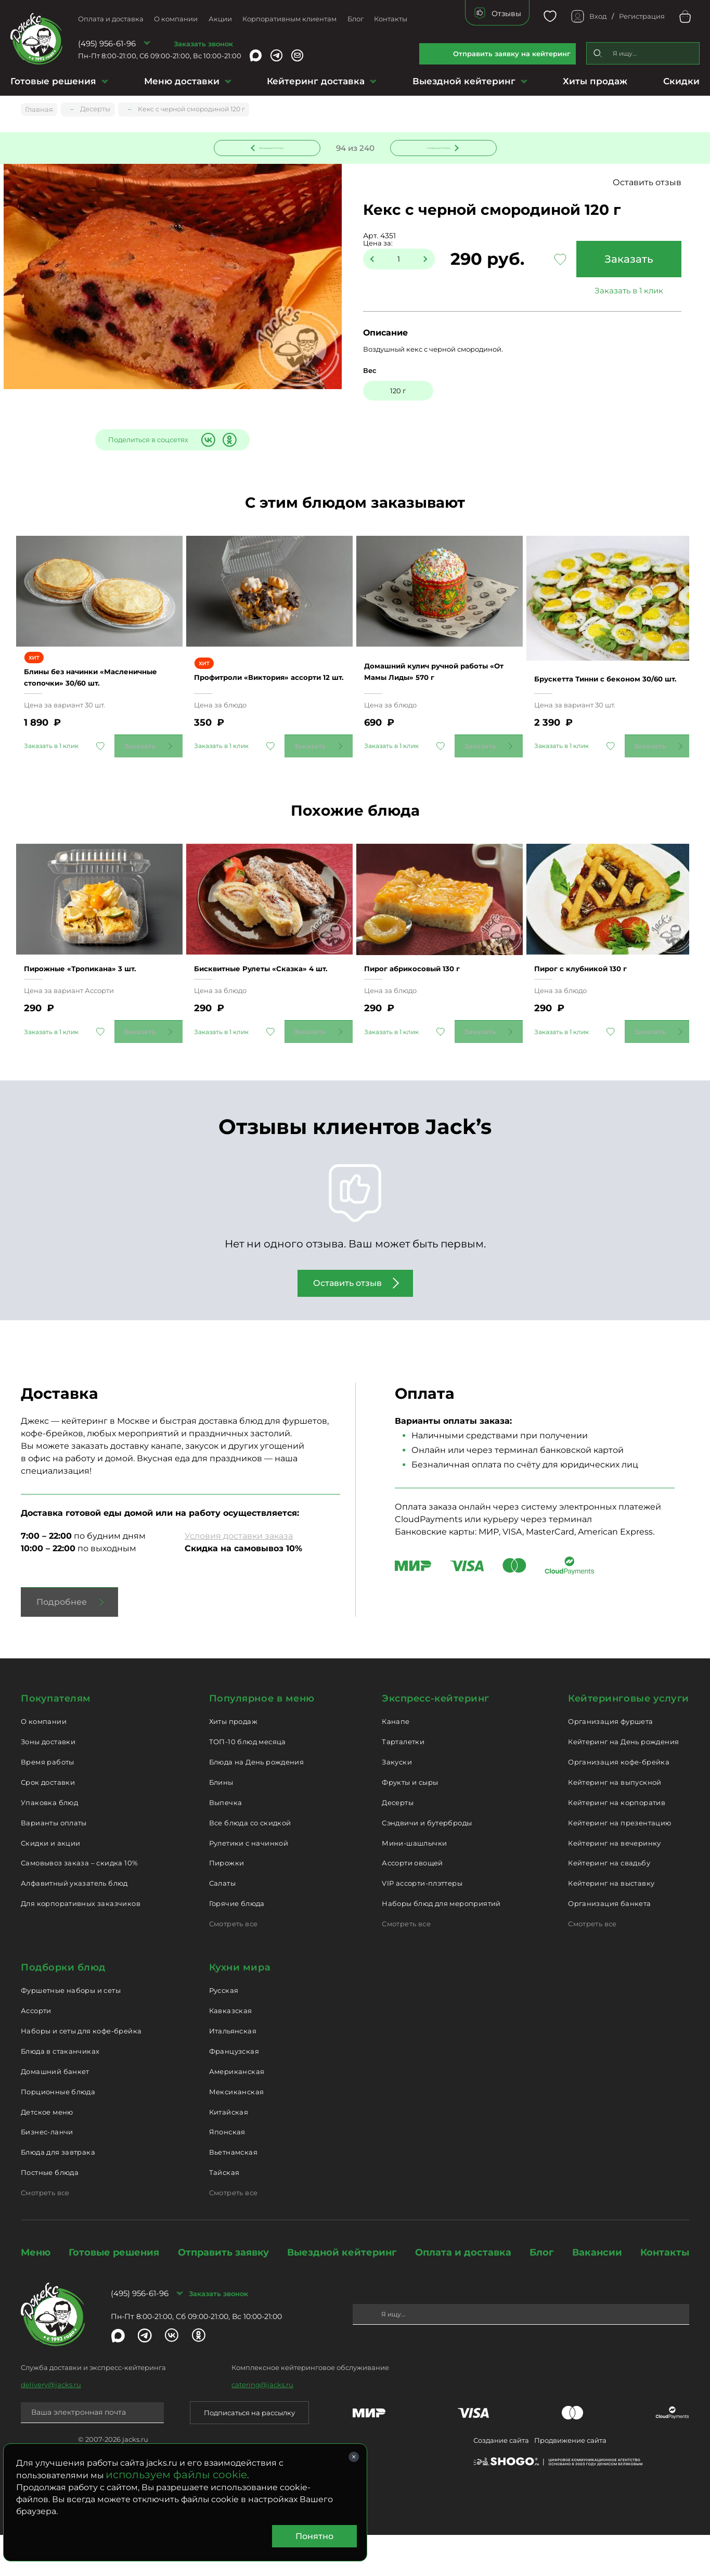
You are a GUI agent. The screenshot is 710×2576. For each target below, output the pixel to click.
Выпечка (225, 1843)
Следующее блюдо (437, 147)
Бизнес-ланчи (47, 2173)
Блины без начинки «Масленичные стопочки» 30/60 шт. (87, 693)
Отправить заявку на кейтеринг (512, 53)
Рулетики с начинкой (248, 1883)
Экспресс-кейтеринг (435, 1739)
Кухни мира (239, 2008)
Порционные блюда (58, 2132)
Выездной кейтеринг (463, 81)
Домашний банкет (55, 2112)
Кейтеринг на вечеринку (614, 1883)
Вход (597, 16)
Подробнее (61, 1642)
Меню (35, 2293)
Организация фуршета (610, 1762)
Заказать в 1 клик (624, 292)
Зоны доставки (48, 1783)
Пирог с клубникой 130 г (594, 1004)
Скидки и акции (50, 1883)
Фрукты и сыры (410, 1823)
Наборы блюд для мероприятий (441, 1944)
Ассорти (36, 2051)
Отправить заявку (223, 2293)
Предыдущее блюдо (273, 147)
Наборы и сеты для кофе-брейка (81, 2072)
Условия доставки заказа (239, 1576)
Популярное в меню (262, 1739)
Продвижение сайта (570, 2481)
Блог (355, 19)
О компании (176, 19)
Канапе (395, 1762)
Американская (237, 2112)
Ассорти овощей (412, 1904)
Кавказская (230, 2051)
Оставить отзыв (647, 184)
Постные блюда (50, 2213)
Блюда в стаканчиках (60, 2092)
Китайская (229, 2152)
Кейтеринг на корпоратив (616, 1843)
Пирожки (226, 1904)
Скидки (681, 81)
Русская (224, 2031)
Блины (221, 1823)
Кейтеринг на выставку (611, 1924)
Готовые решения (53, 81)
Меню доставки (182, 81)
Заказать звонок (203, 44)
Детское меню (47, 2152)
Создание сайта (501, 2481)
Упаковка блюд (49, 1843)
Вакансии (597, 2293)
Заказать (624, 260)
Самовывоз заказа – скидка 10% (79, 1904)
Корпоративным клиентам (289, 19)
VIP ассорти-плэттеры (422, 1924)
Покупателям (56, 1739)
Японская (227, 2173)
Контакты (390, 19)
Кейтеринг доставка (316, 81)
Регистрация (642, 16)
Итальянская (232, 2072)
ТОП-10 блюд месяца (247, 1783)
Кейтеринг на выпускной (615, 1823)
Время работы (47, 1803)
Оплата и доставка (111, 19)
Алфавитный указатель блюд (74, 1924)
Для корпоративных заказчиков (80, 1944)
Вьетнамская (233, 2193)
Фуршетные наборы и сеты (71, 2031)
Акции (220, 19)
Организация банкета (609, 1944)
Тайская (224, 2213)
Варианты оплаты (54, 1863)
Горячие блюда (237, 1944)
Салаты (222, 1924)
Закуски (397, 1803)
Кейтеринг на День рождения (623, 1783)
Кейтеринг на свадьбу (609, 1904)
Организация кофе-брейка (618, 1803)
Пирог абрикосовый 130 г (426, 1004)
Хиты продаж (595, 81)
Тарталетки (403, 1783)
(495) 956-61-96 (107, 43)
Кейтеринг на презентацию (619, 1863)
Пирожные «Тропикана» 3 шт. (96, 1004)
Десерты (398, 1843)
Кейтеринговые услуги (628, 1739)
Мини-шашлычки (414, 1883)
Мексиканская (236, 2132)
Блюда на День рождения (256, 1803)
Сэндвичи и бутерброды (427, 1863)
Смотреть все (233, 1964)
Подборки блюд (63, 2008)
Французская (234, 2092)
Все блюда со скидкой (250, 1863)
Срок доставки (48, 1823)
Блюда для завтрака (58, 2193)
